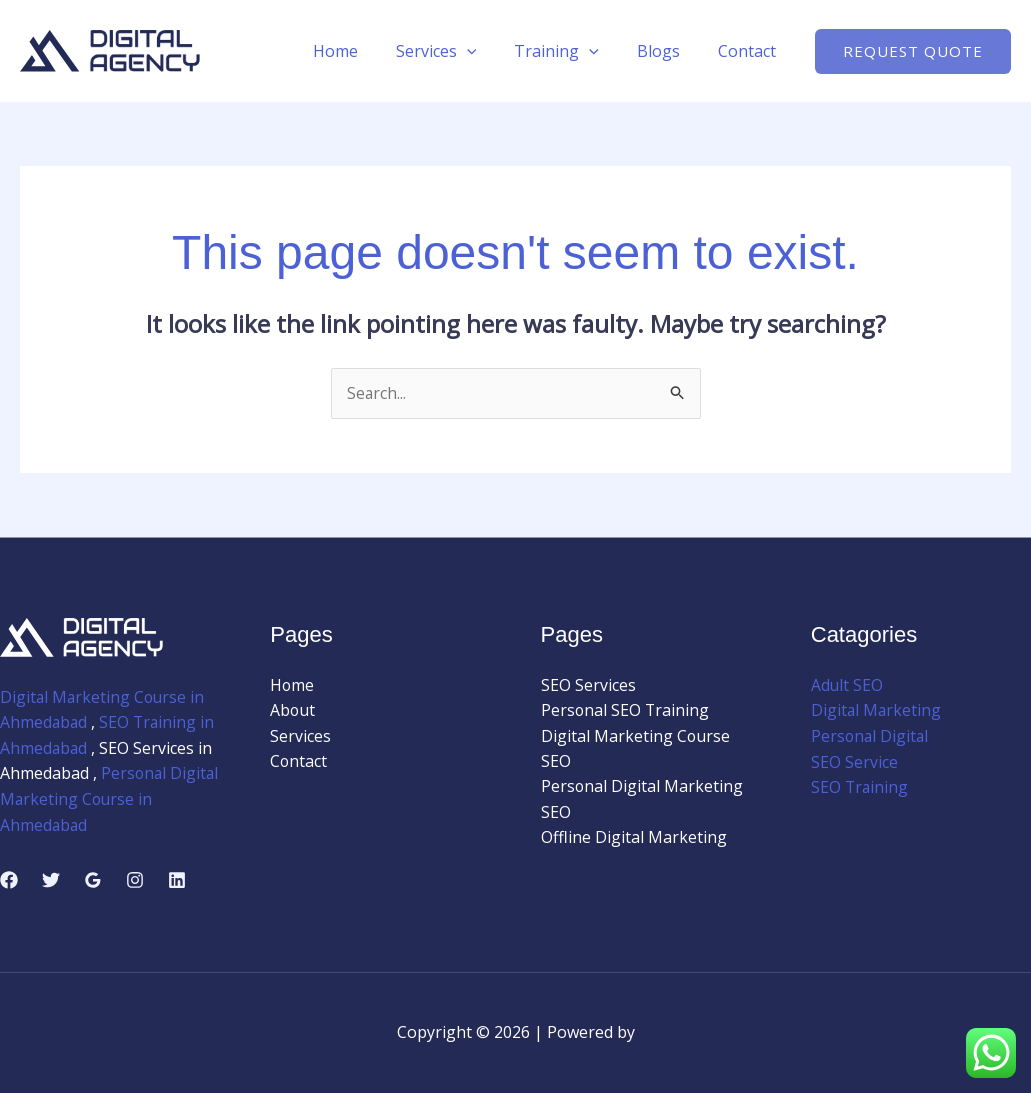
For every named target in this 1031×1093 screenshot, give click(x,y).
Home (362, 51)
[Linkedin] (177, 880)
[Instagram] (135, 880)
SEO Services (588, 685)
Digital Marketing (877, 711)
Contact (750, 51)
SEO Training (860, 788)
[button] (913, 51)
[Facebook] (9, 880)
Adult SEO (847, 685)
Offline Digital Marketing (634, 839)
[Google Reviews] (93, 880)
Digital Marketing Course (636, 736)
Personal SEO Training (626, 711)
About (293, 711)
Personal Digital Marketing (642, 788)
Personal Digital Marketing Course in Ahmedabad (104, 799)
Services (457, 51)
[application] (488, 51)
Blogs (667, 51)
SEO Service (854, 762)
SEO (556, 762)
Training (571, 51)
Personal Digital (871, 736)
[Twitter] (51, 880)
